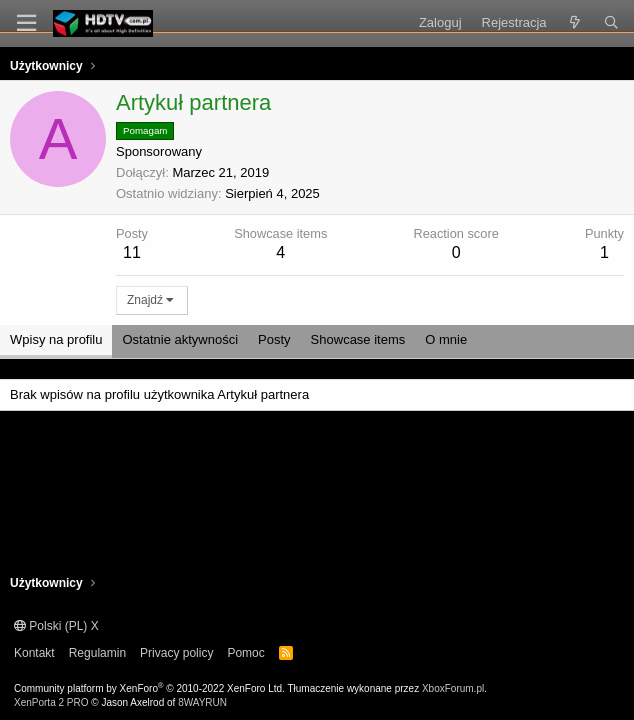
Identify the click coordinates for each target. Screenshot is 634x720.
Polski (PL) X (56, 626)
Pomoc (245, 653)
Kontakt (34, 653)
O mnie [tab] (446, 339)
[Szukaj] (611, 23)
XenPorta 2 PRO (51, 702)
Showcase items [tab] (358, 339)
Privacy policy (176, 653)
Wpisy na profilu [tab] (56, 339)
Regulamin (97, 653)
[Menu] (26, 23)
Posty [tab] (274, 339)
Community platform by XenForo (149, 688)
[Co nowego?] (575, 23)
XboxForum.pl (453, 688)
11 (132, 252)
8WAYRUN (202, 702)
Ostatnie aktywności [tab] (180, 339)
